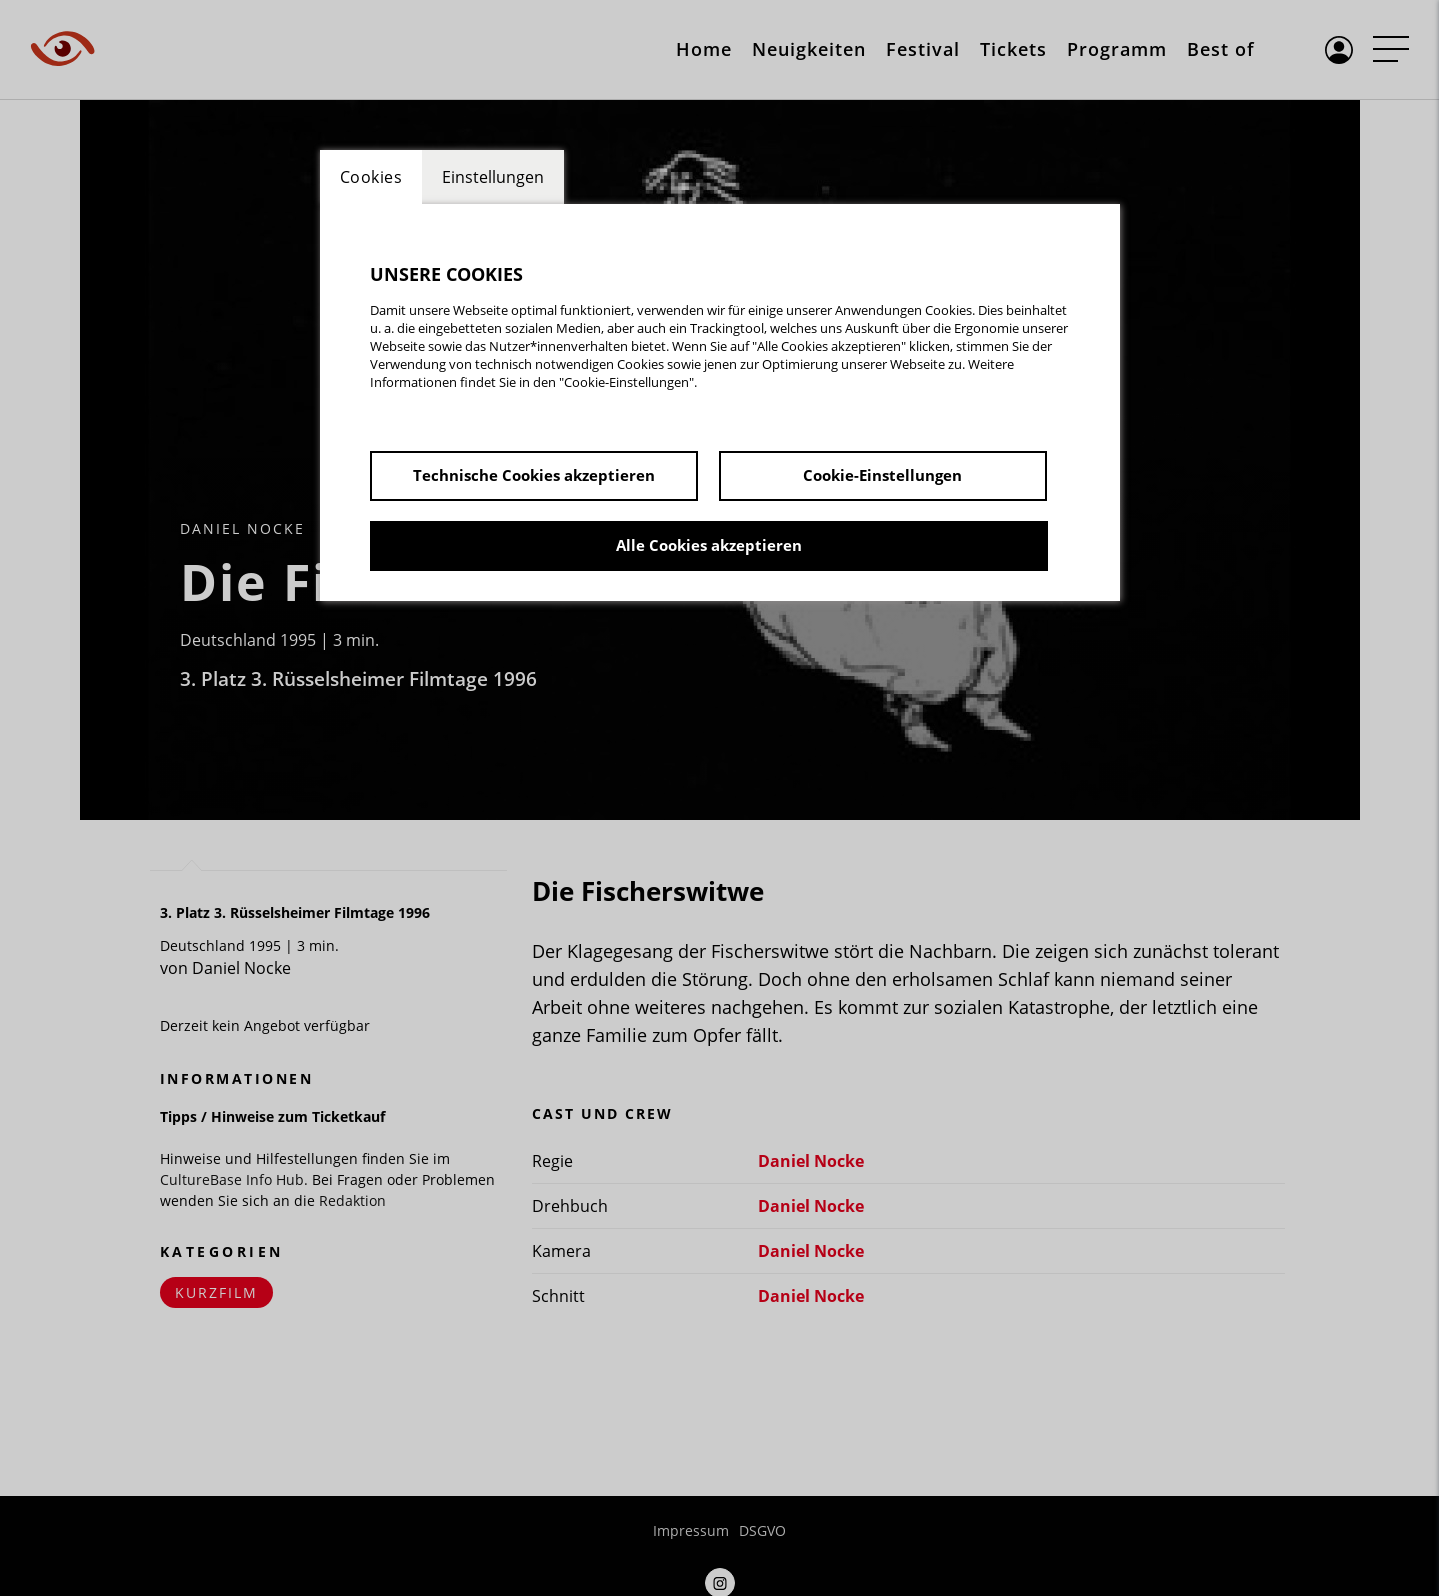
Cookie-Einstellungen (882, 475)
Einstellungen (493, 177)
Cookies (371, 177)
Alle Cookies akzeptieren (709, 545)
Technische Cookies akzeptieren (534, 475)
